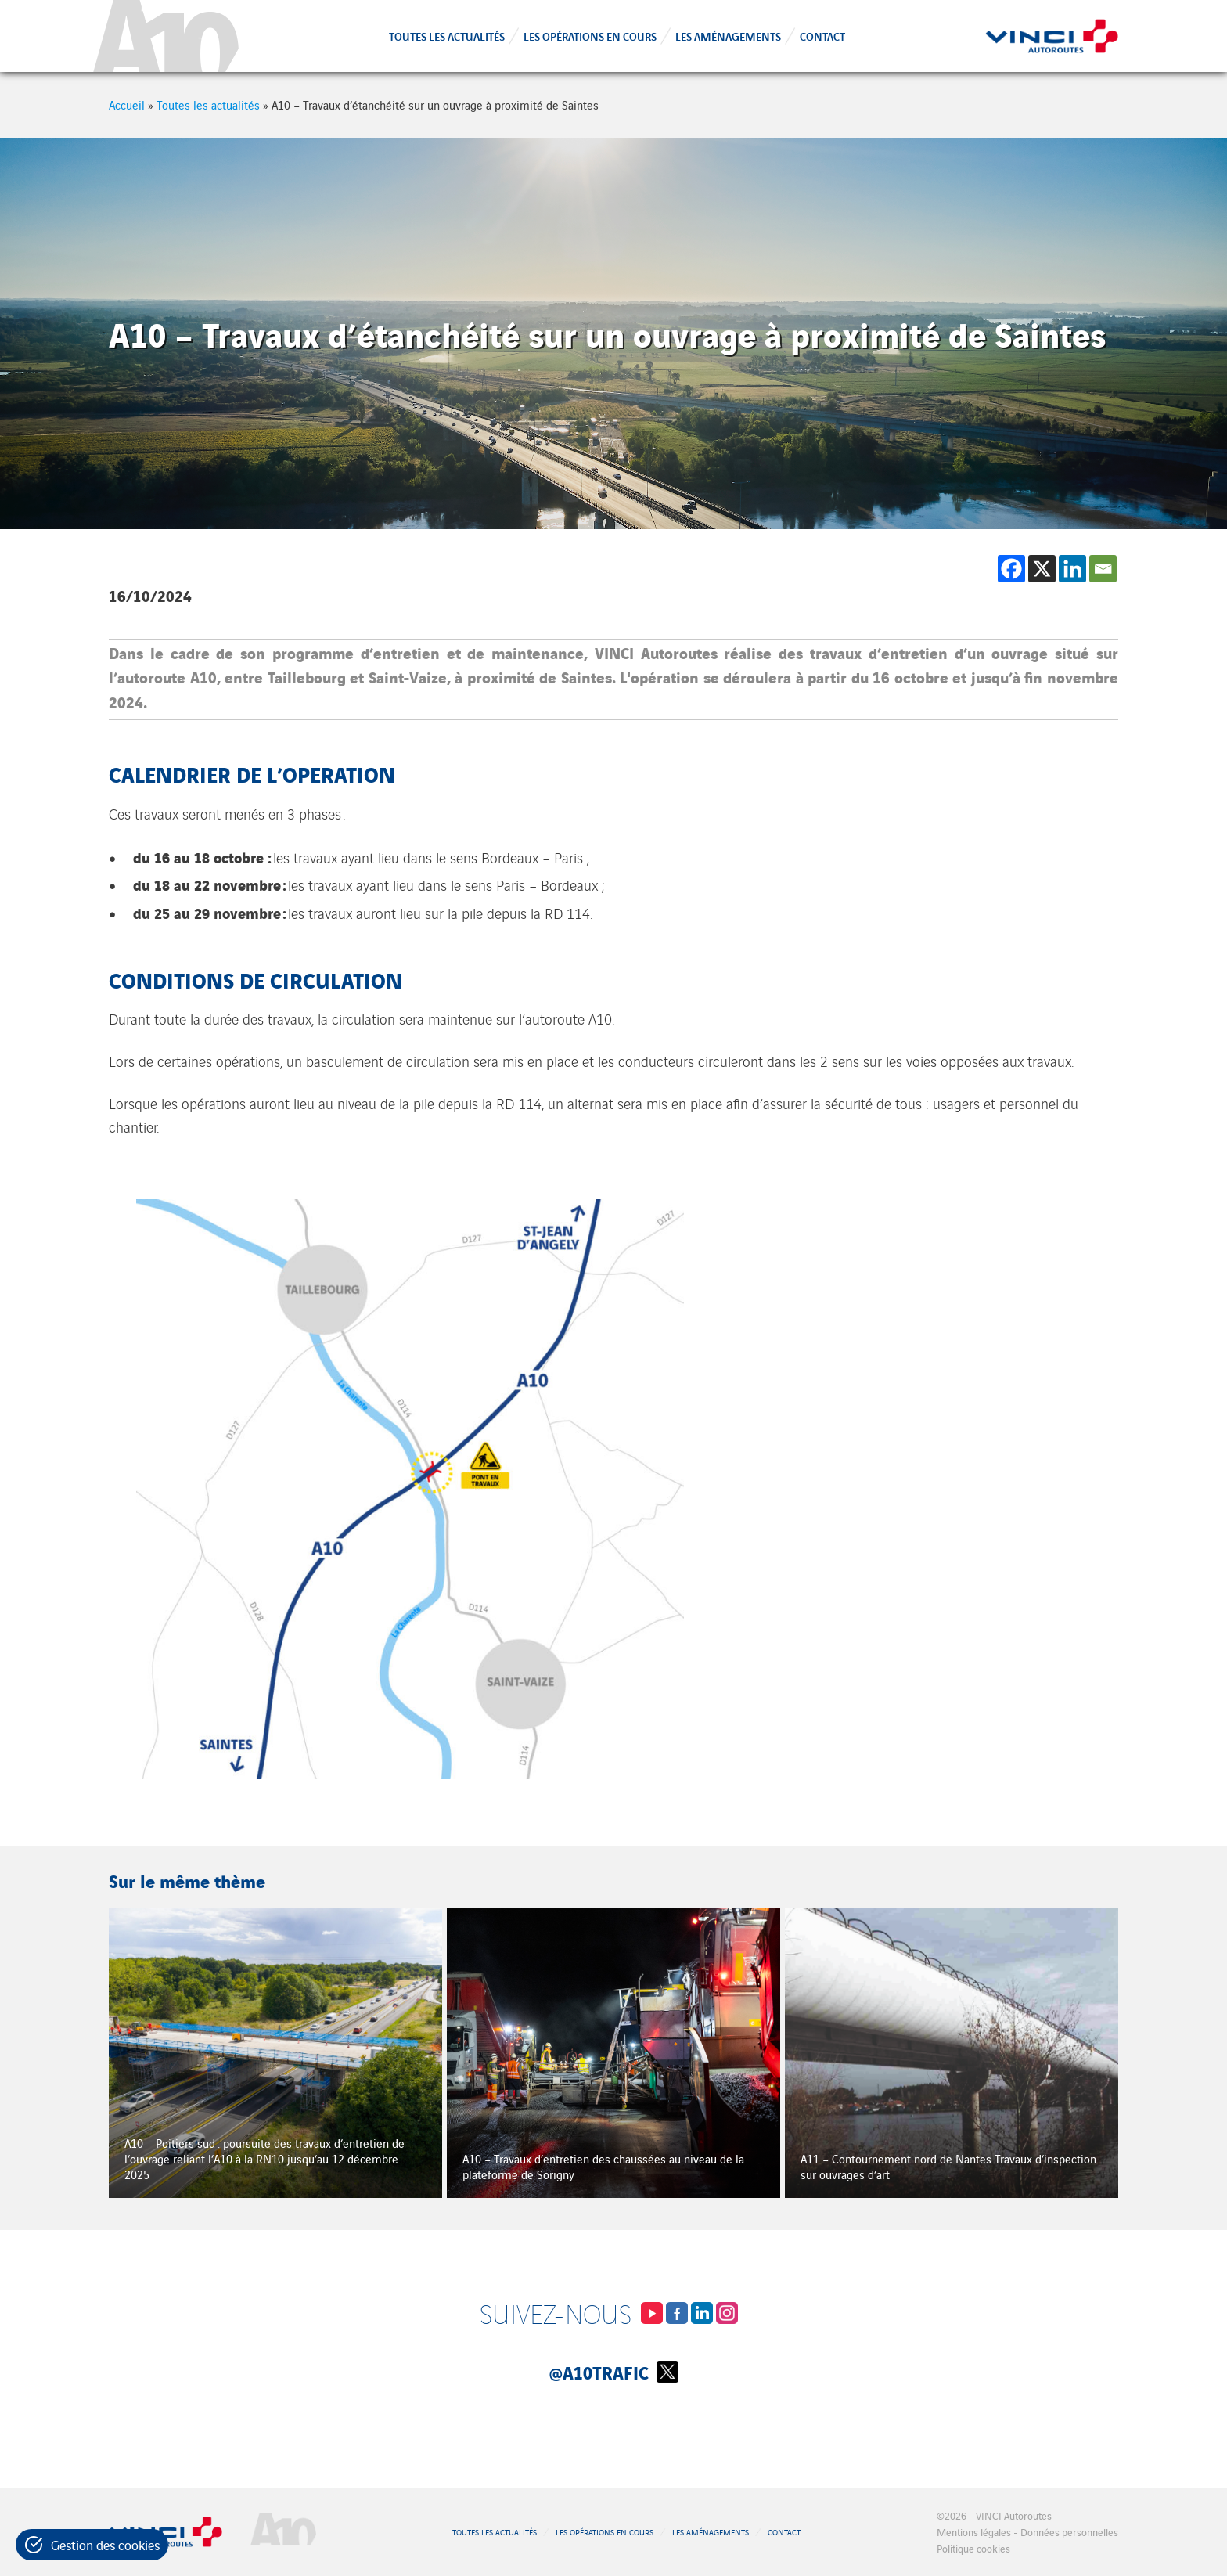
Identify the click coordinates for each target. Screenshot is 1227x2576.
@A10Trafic (613, 2371)
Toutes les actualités (447, 35)
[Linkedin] (1072, 568)
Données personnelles (1069, 2531)
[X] (1042, 568)
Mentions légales (974, 2531)
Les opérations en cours (590, 35)
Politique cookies (973, 2548)
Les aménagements (728, 35)
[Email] (1103, 568)
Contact (822, 35)
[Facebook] (1011, 568)
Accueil (127, 104)
